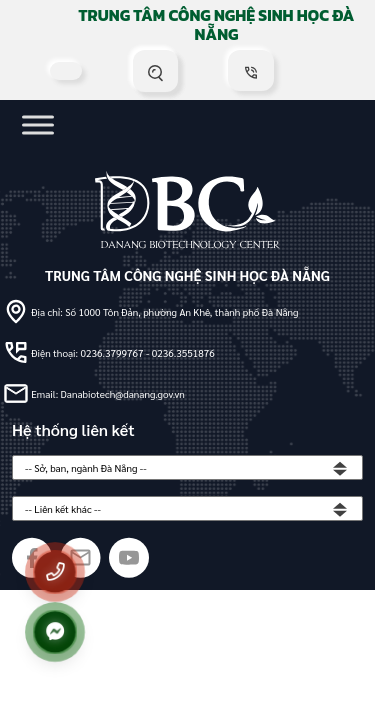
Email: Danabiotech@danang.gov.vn (108, 393)
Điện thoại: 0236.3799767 (88, 352)
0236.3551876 (183, 352)
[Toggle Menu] (38, 124)
